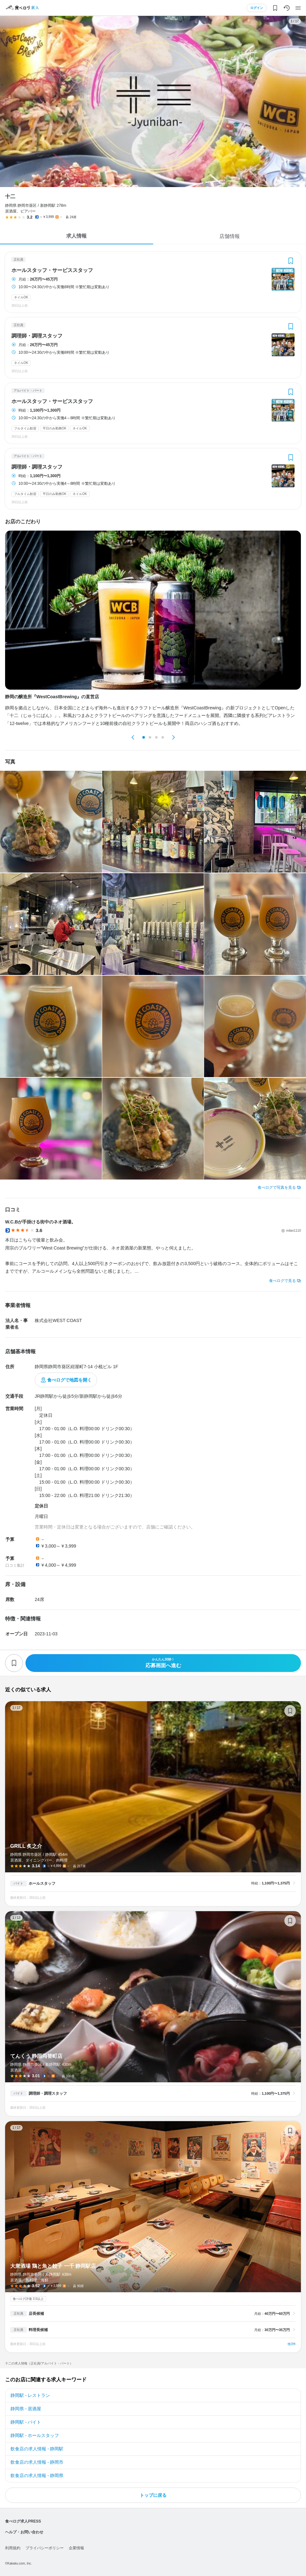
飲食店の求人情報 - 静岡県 (37, 2475)
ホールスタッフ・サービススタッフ (52, 270)
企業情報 (76, 2548)
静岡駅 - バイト (26, 2422)
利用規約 (12, 2548)
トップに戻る (153, 2495)
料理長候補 (38, 2330)
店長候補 (36, 2313)
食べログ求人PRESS (23, 2521)
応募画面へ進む (163, 1663)
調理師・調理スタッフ (36, 335)
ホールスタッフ (42, 1883)
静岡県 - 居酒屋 (26, 2408)
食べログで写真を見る (277, 1187)
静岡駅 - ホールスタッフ (35, 2435)
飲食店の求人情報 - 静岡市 (37, 2462)
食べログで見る (282, 1280)
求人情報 (76, 236)
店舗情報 (229, 236)
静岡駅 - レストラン (30, 2395)
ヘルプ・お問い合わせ (24, 2532)
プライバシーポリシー (44, 2548)
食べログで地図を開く (69, 1379)
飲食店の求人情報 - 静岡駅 (37, 2448)
